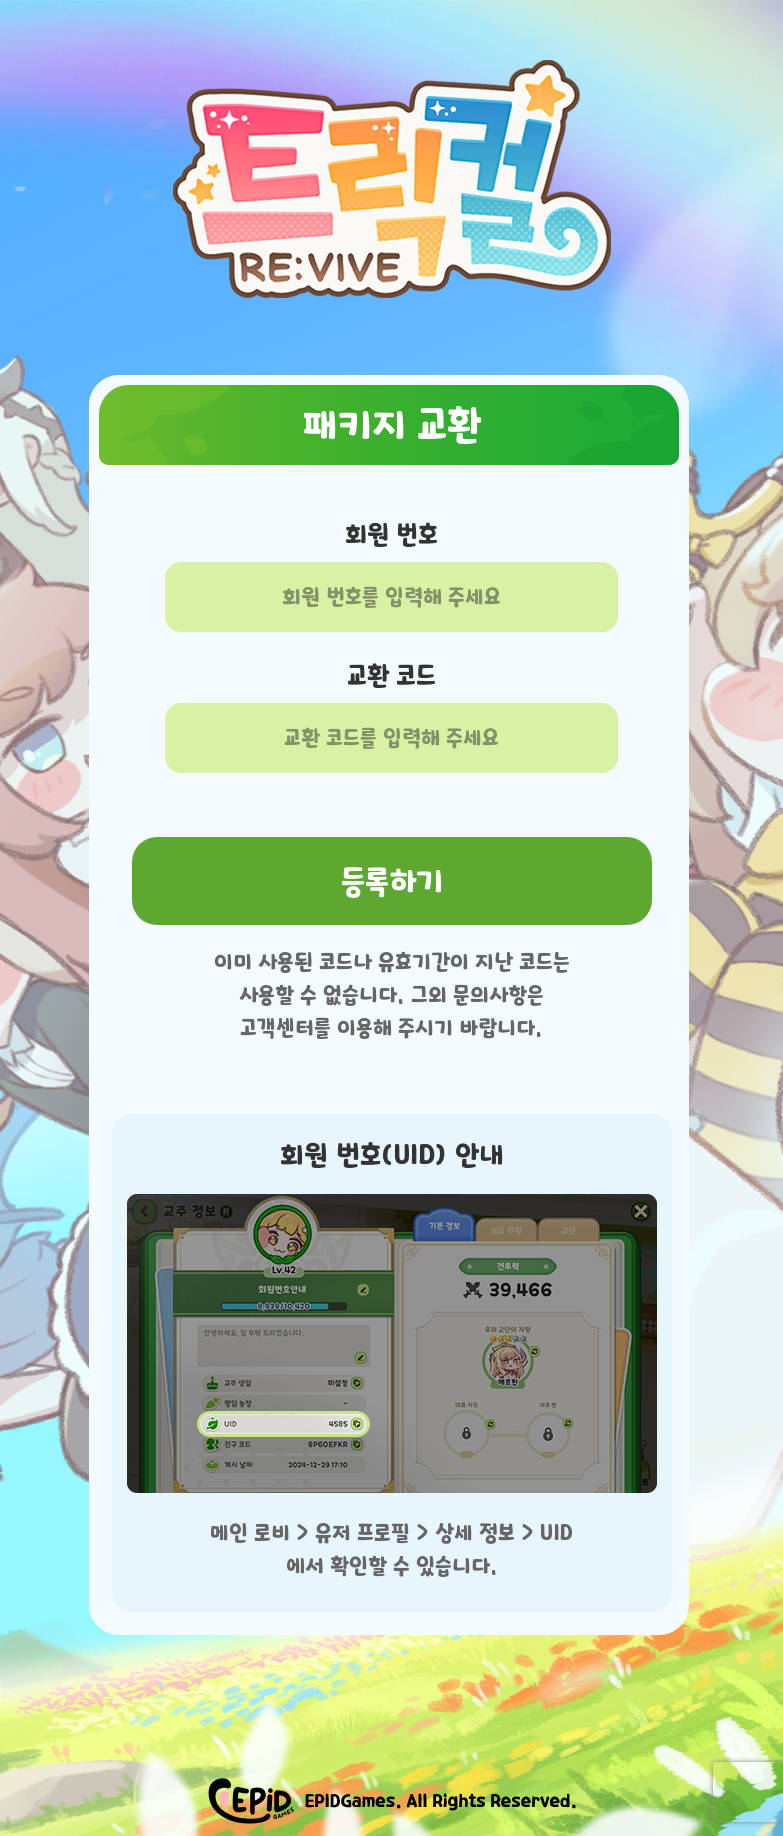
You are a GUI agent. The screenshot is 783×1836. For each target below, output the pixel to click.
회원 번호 (391, 534)
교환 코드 (391, 675)
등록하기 (392, 881)
